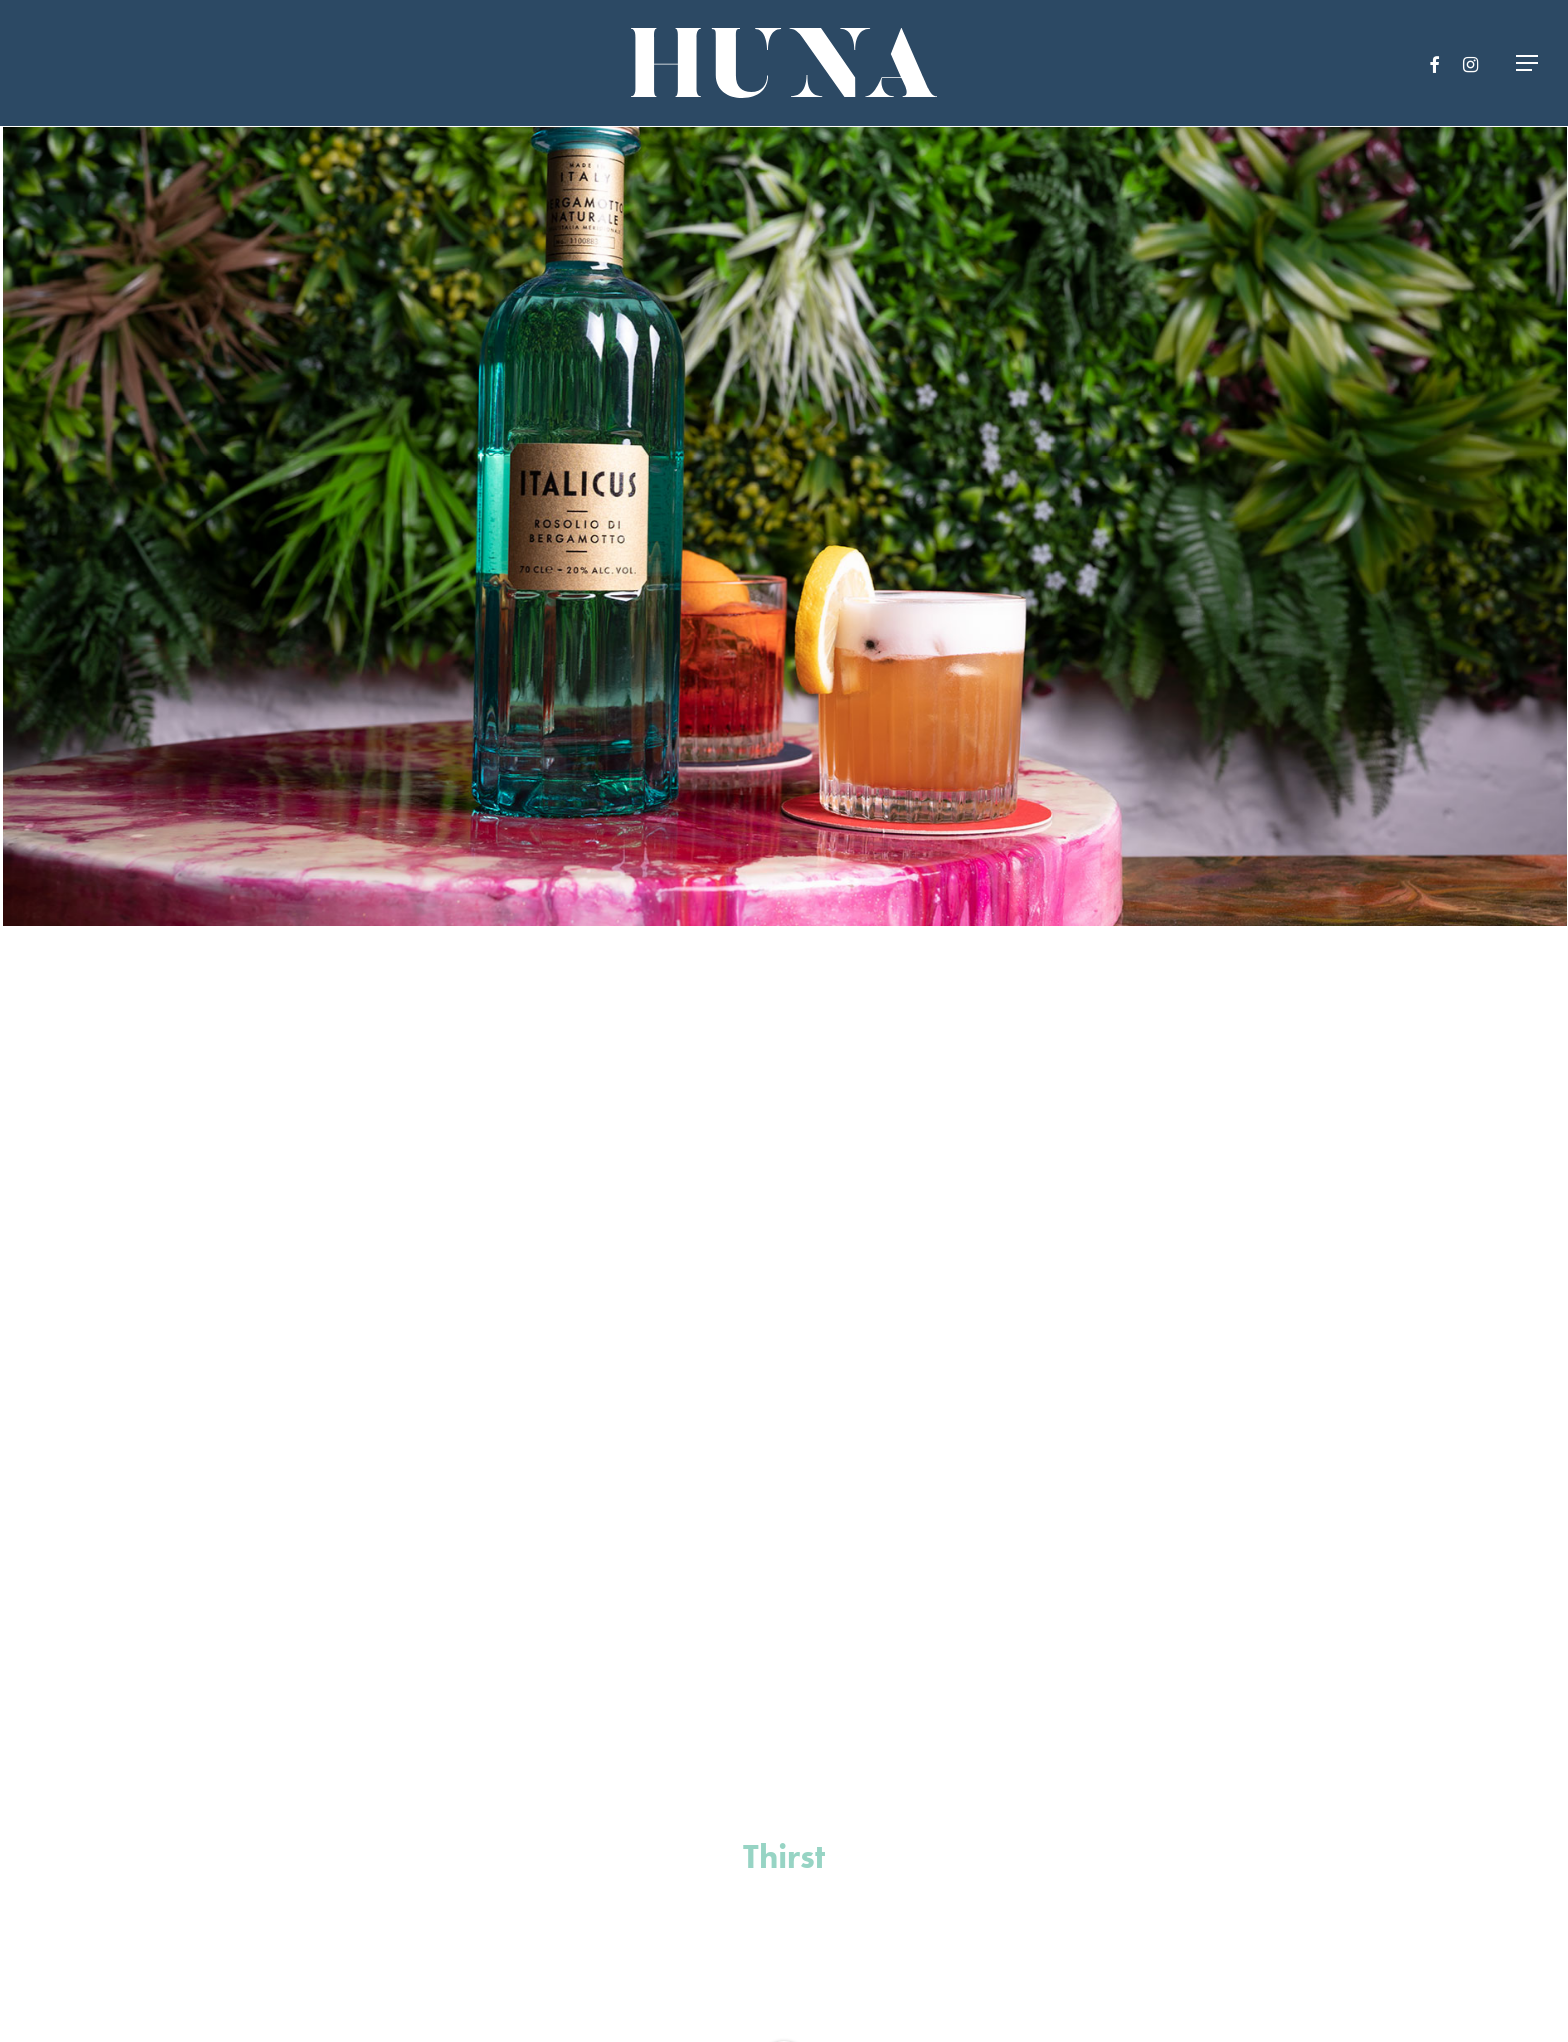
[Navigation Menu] (1528, 63)
